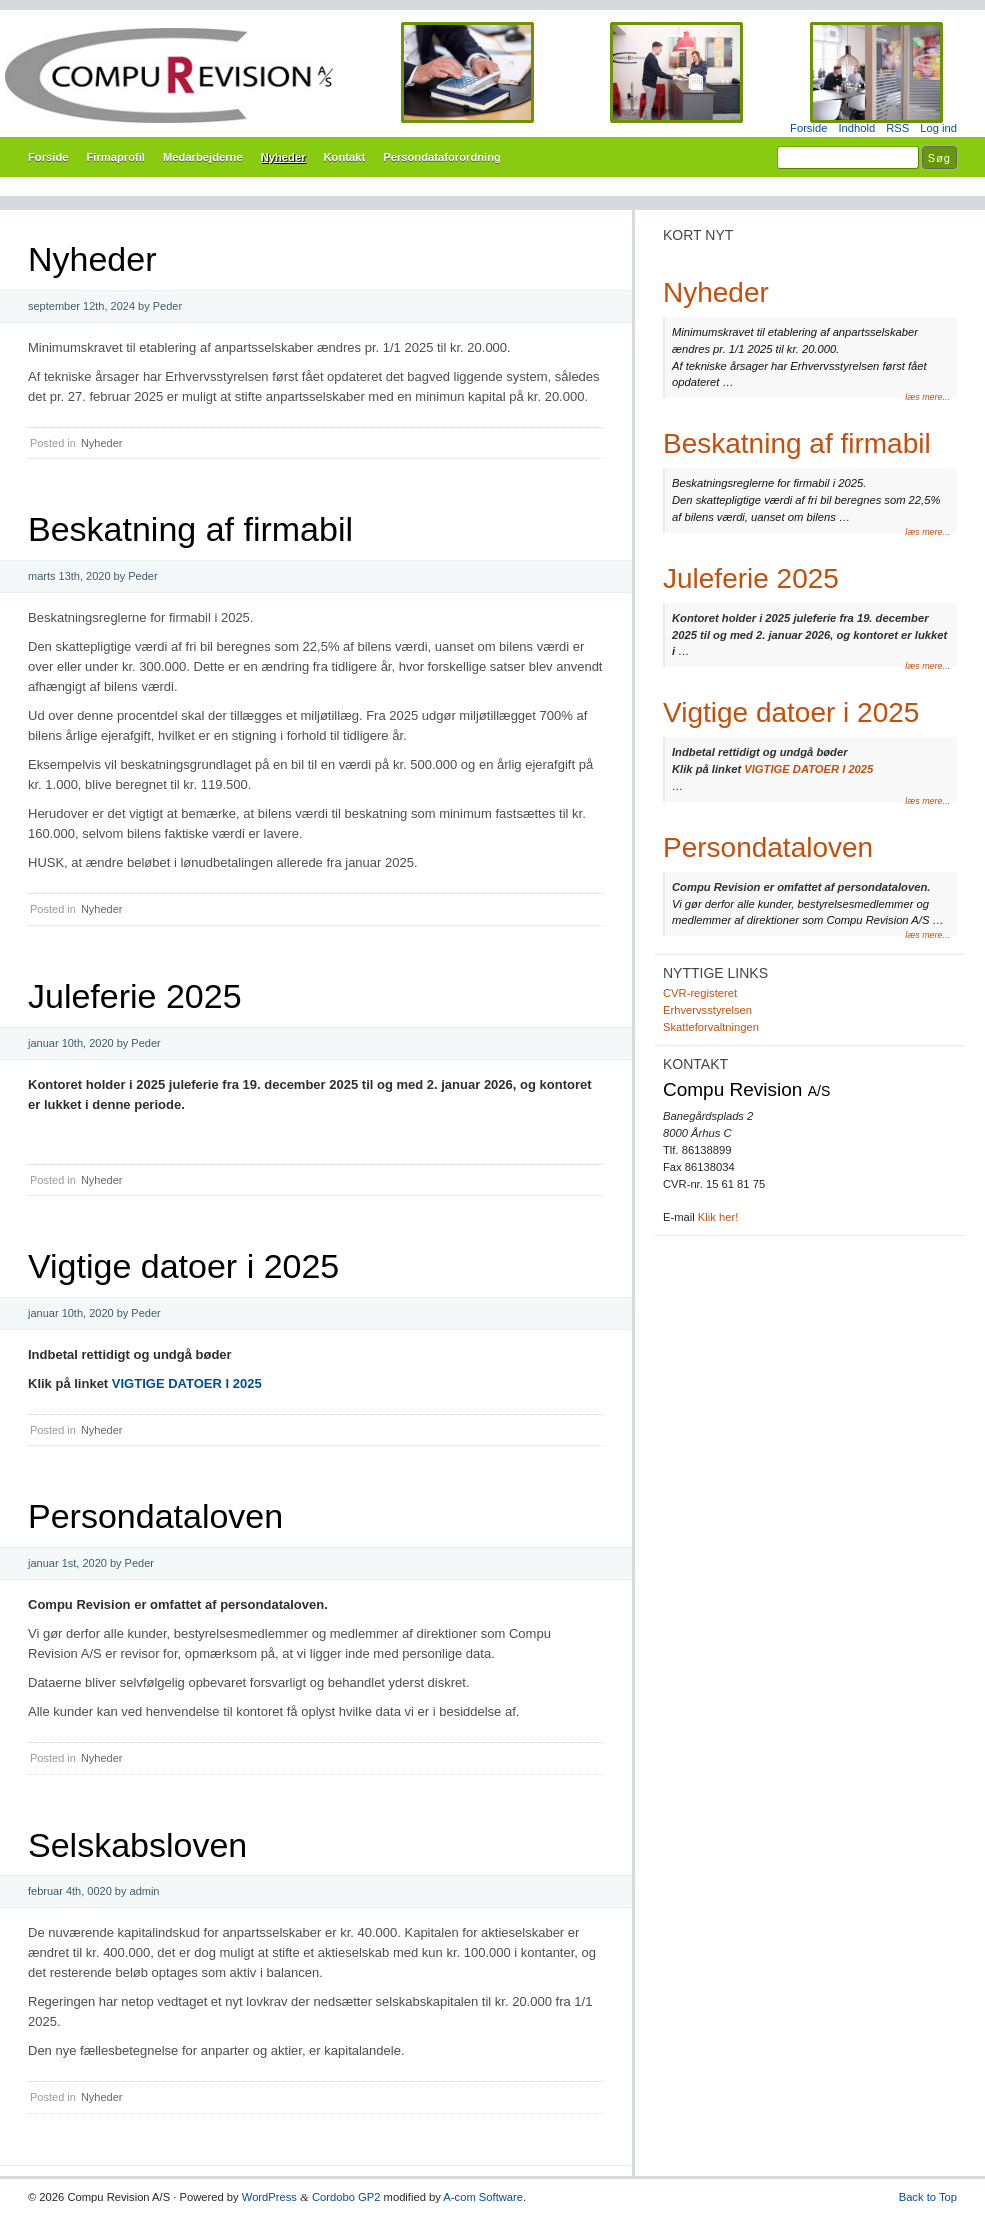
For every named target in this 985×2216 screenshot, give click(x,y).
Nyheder (283, 157)
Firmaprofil (115, 157)
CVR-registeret (700, 993)
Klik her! (718, 1217)
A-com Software (483, 2197)
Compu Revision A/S (492, 75)
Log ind (938, 128)
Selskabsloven (137, 1845)
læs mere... (927, 397)
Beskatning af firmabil (190, 529)
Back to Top (928, 2197)
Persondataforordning (442, 157)
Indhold (856, 128)
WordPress (269, 2197)
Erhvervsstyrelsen (707, 1010)
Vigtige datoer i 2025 (183, 1266)
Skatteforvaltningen (711, 1027)
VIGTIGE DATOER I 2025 (187, 1383)
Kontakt (345, 157)
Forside (808, 128)
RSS (897, 128)
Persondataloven (155, 1516)
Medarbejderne (203, 157)
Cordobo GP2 (346, 2197)
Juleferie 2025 (135, 996)
